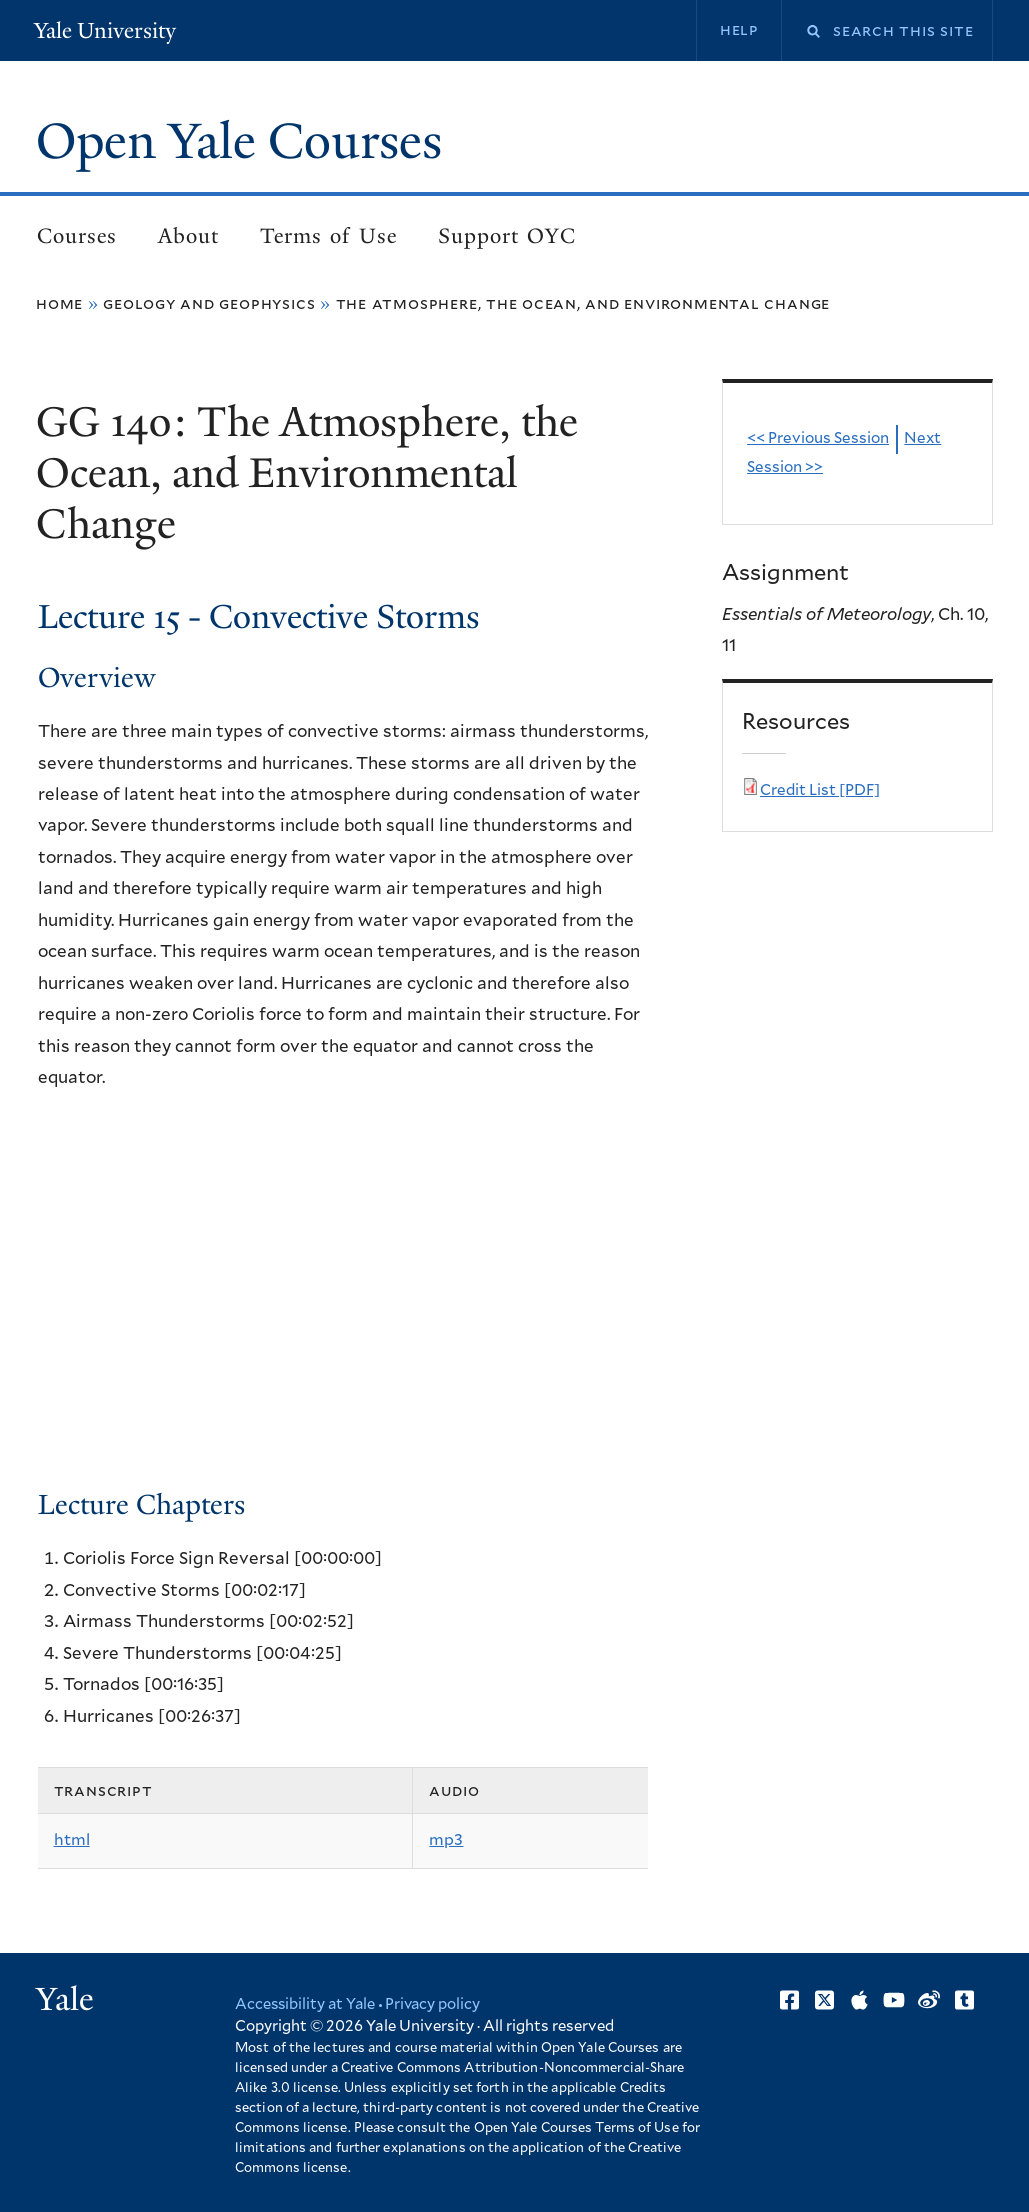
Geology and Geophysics (209, 305)
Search (801, 31)
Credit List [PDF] (820, 791)
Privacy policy (437, 2005)
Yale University (106, 30)
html (72, 1842)
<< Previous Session (818, 440)
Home (59, 305)
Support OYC (507, 237)
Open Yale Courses (244, 142)
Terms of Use (328, 237)
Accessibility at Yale (307, 2005)
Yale (65, 2000)
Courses (77, 237)
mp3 (446, 1842)
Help (737, 30)
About (188, 237)
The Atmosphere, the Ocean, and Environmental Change (583, 305)
